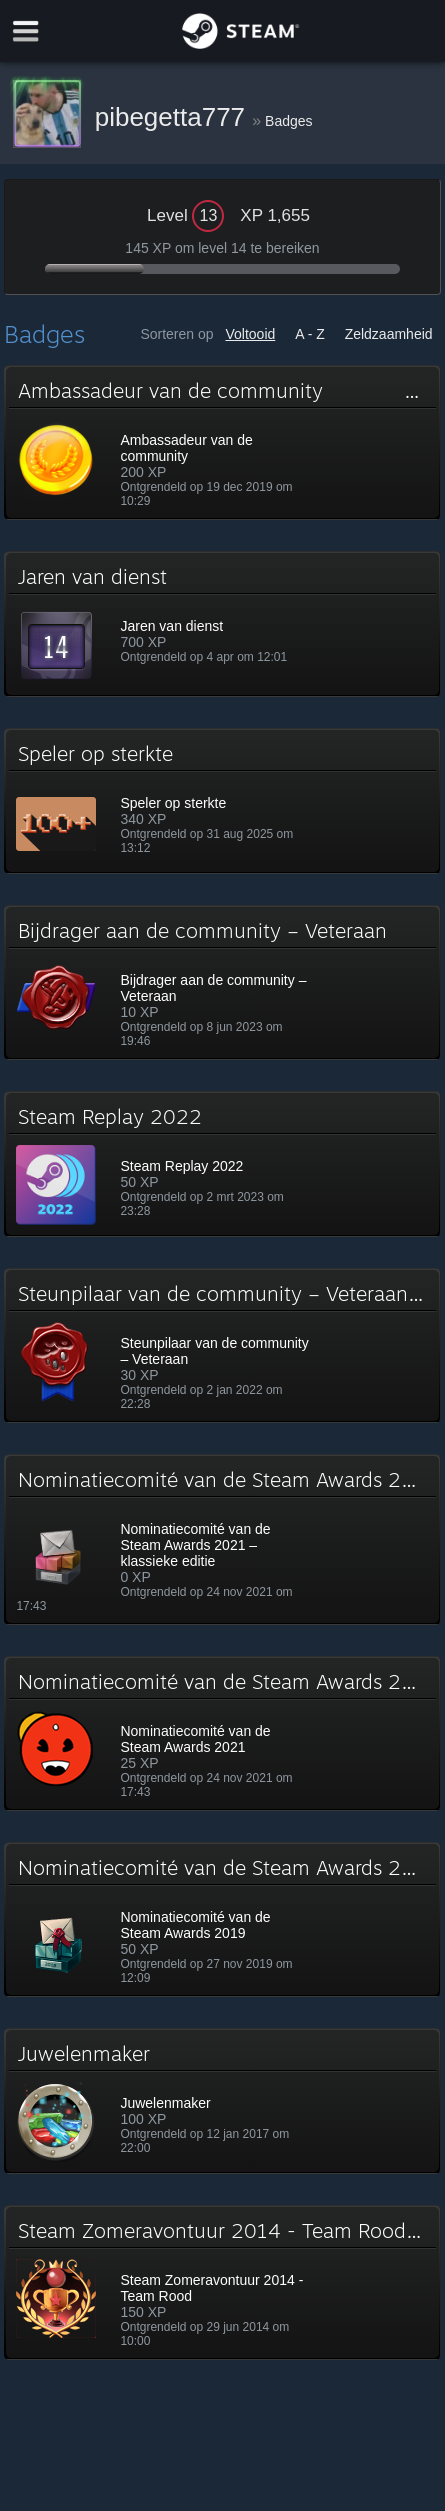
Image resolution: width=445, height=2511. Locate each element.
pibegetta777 (174, 117)
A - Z (310, 334)
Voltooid (250, 334)
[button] (222, 442)
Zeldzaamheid (389, 334)
